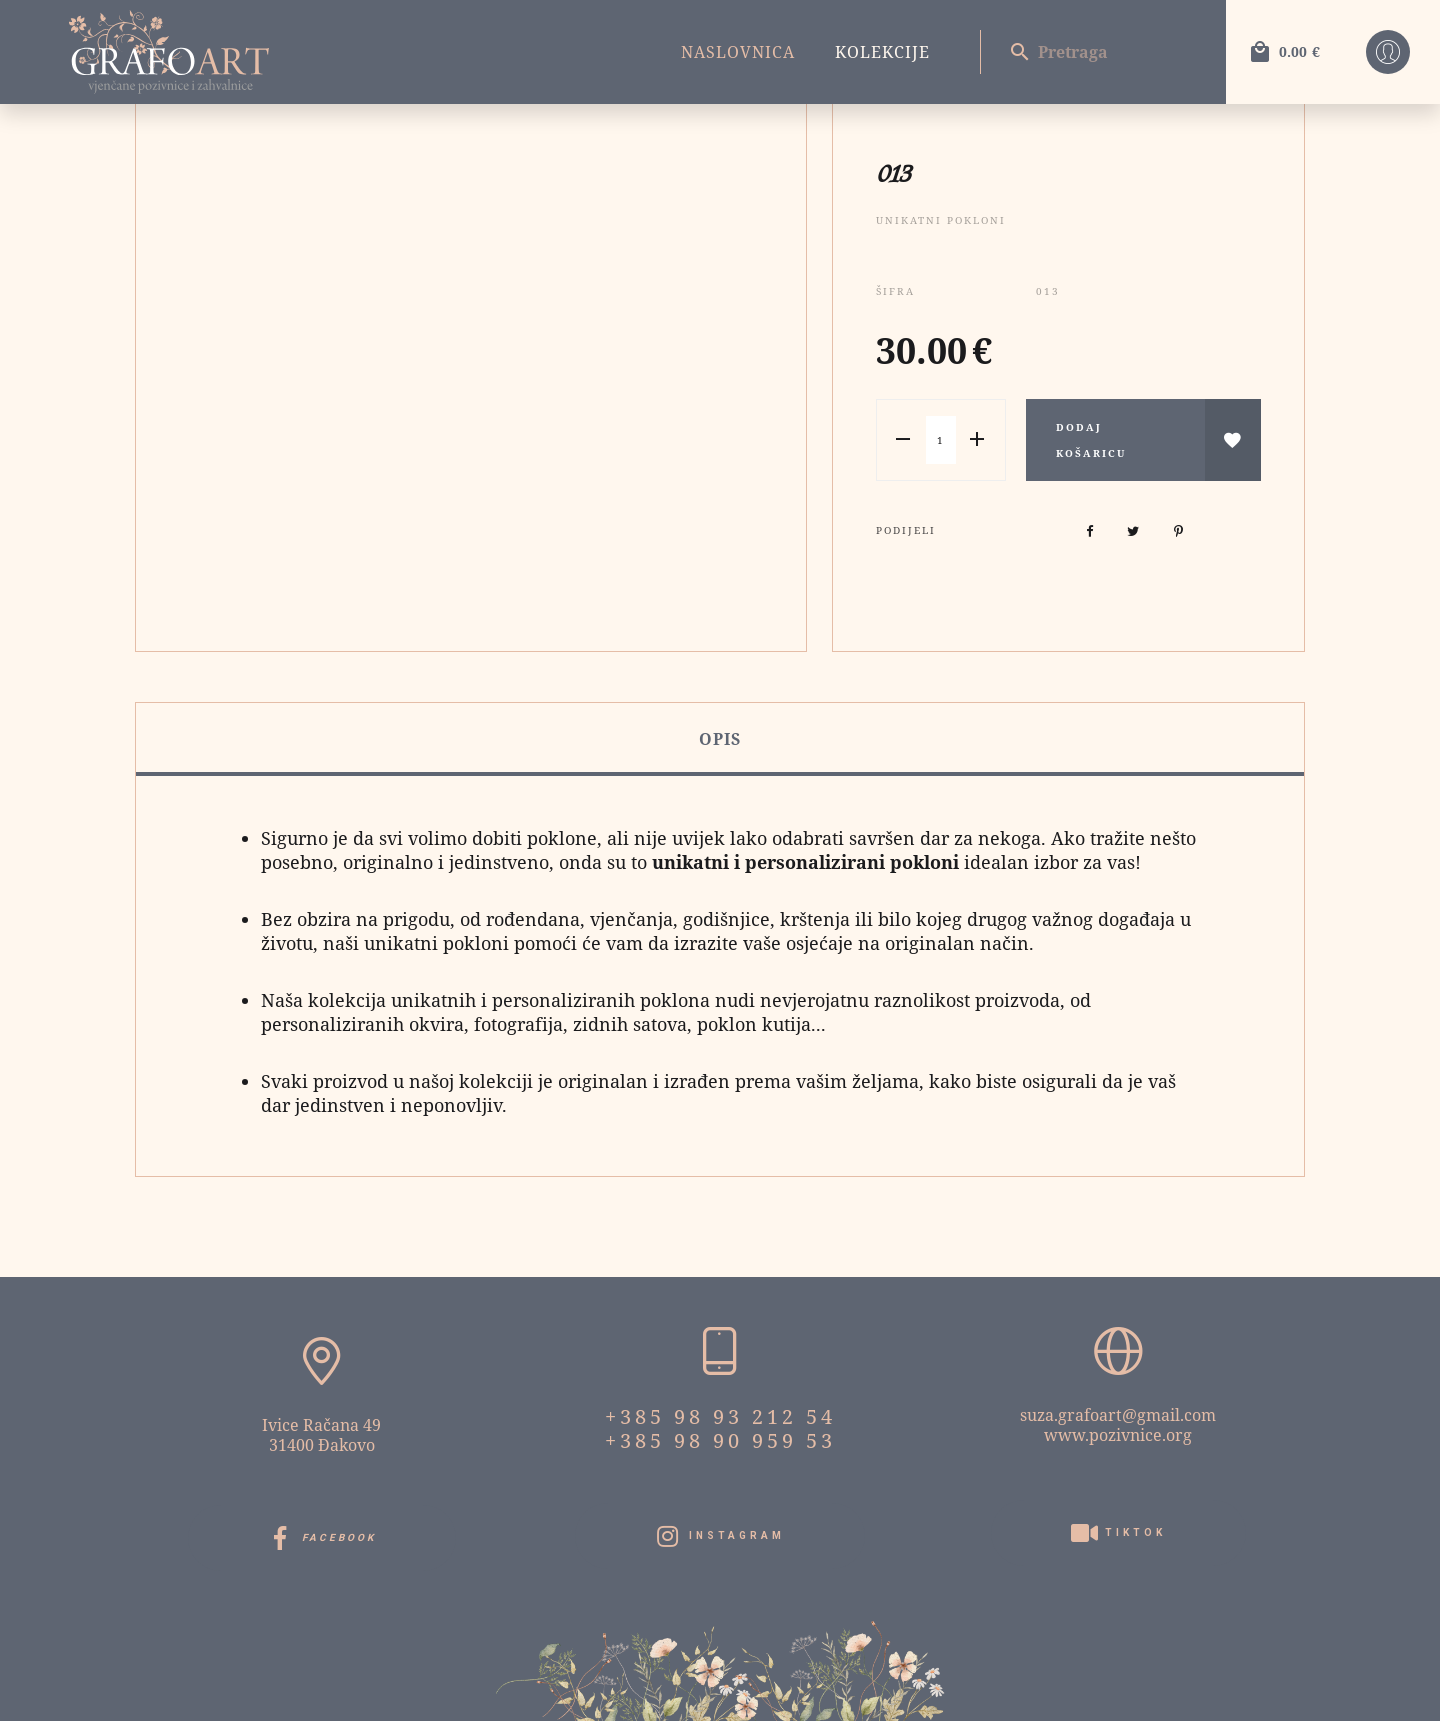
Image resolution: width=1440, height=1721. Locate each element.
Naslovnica (738, 52)
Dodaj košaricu (1091, 440)
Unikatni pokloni (941, 220)
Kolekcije (882, 52)
